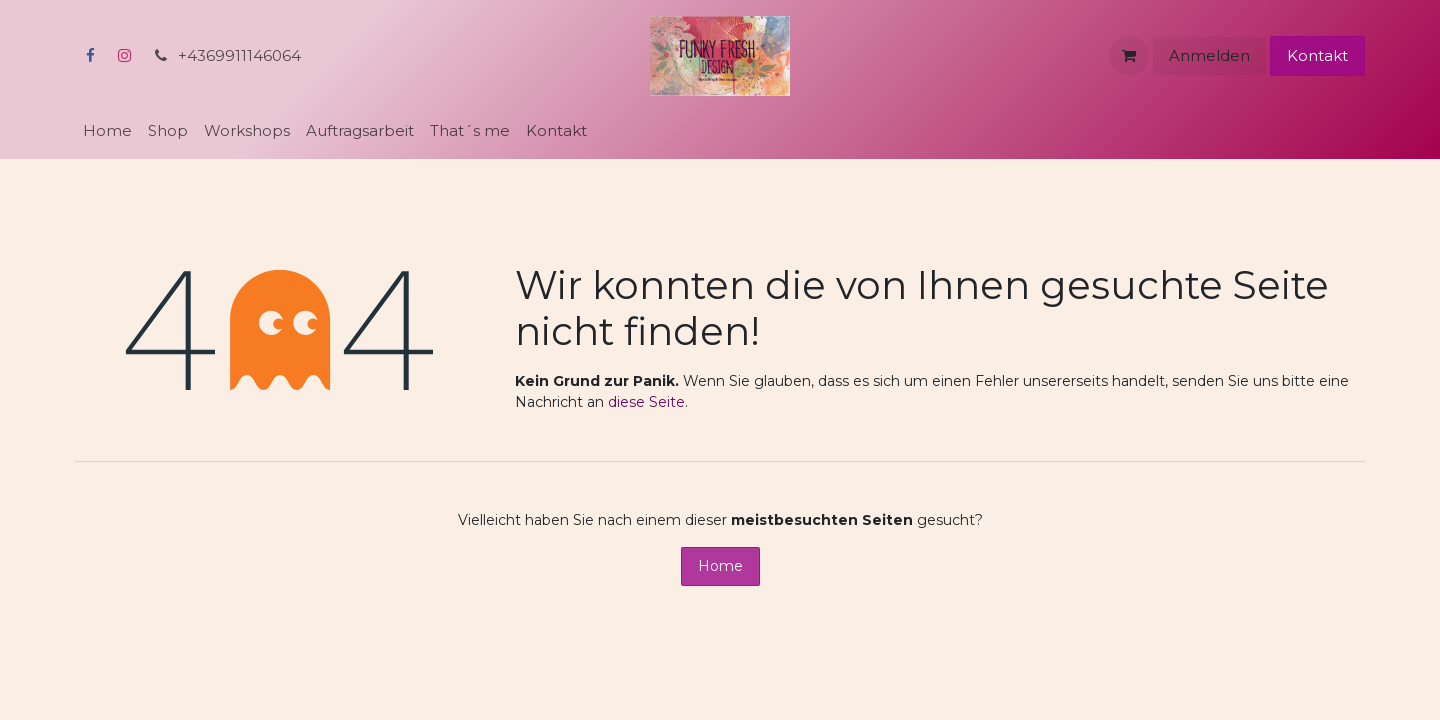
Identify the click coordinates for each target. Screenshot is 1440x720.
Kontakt (1317, 55)
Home (720, 566)
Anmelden (1209, 55)
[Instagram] (124, 56)
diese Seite (646, 402)
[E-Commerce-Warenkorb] (1129, 56)
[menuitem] (107, 131)
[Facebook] (90, 56)
